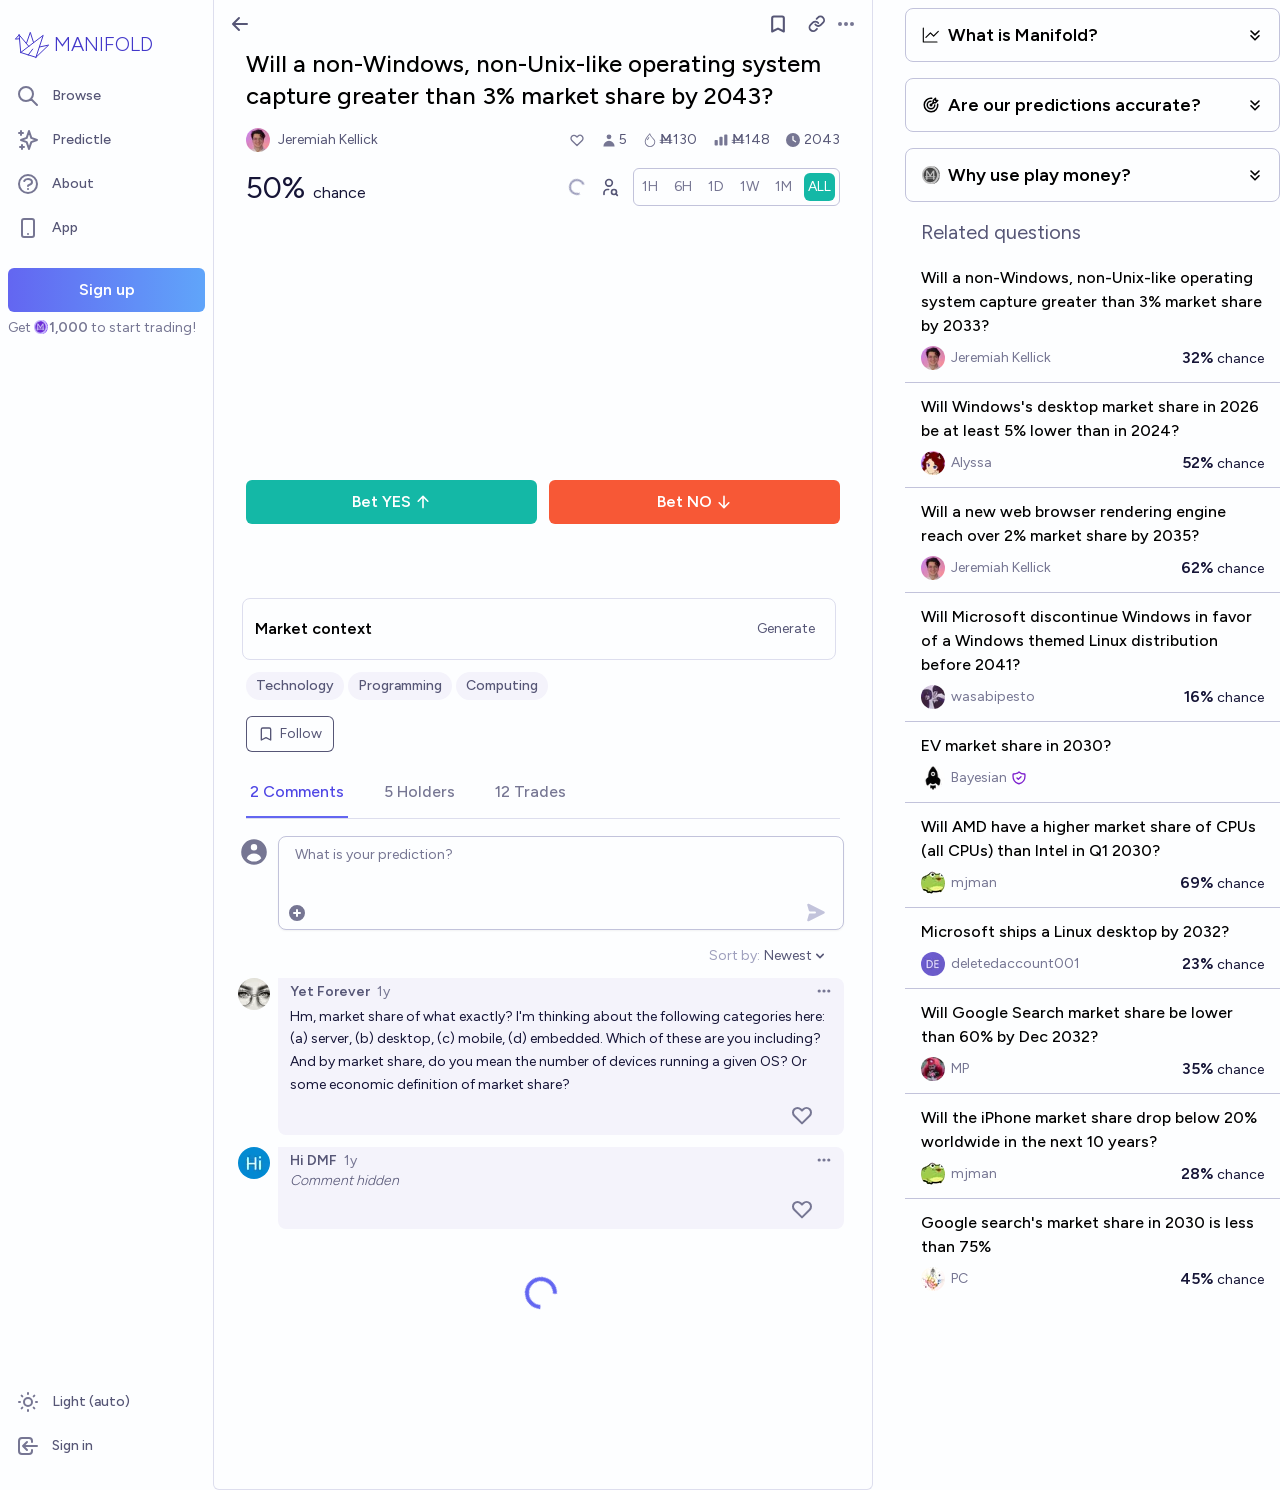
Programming (400, 685)
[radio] (650, 187)
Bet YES (391, 501)
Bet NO (694, 501)
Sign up (107, 289)
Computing (502, 685)
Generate (786, 628)
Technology (295, 685)
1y (383, 991)
